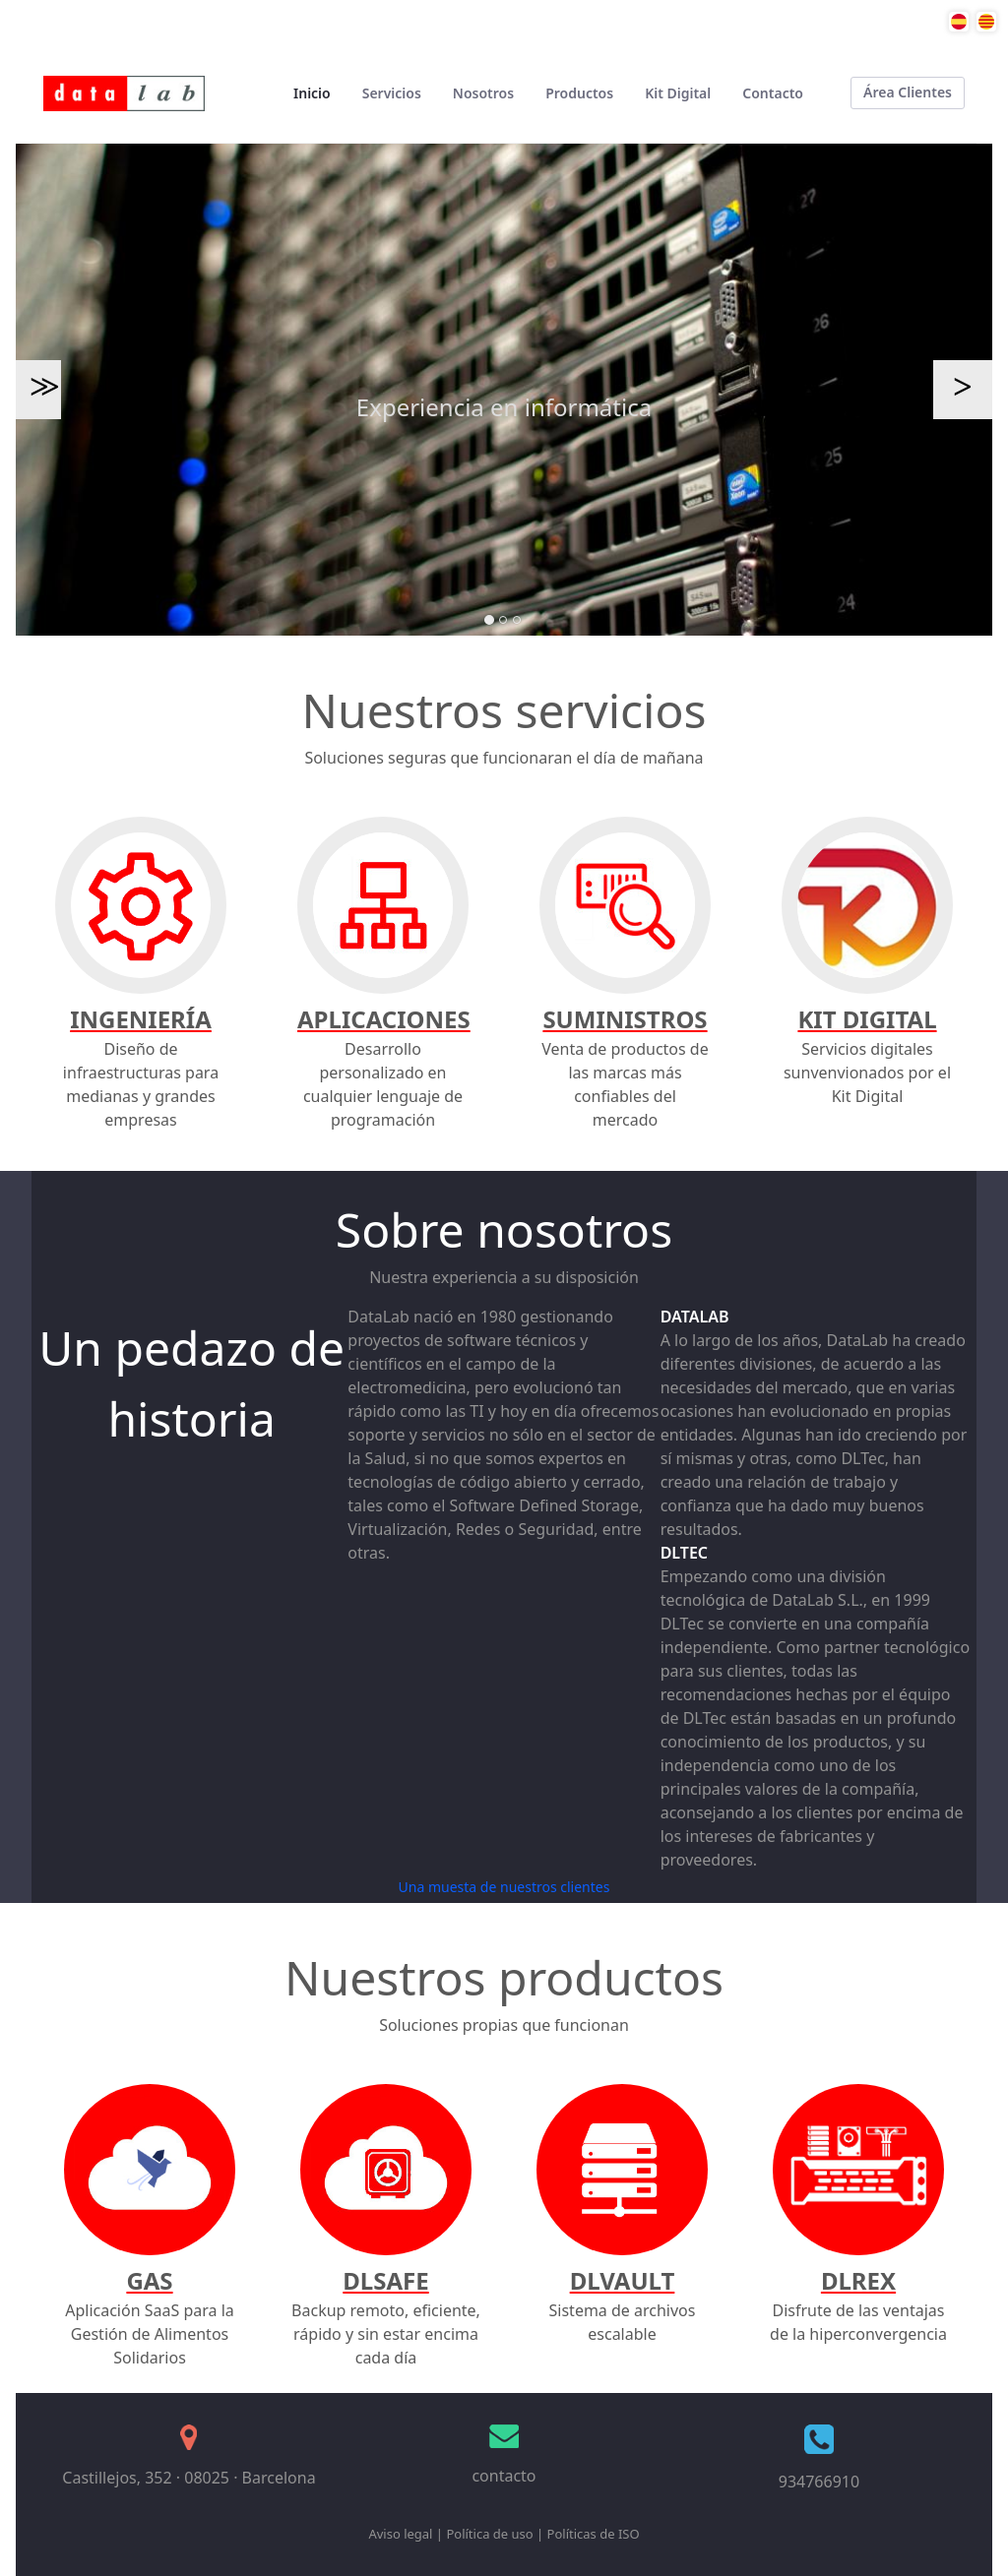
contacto (504, 2475)
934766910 (819, 2481)
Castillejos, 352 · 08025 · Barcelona (188, 2477)
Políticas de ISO (593, 2534)
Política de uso (489, 2534)
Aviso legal (400, 2534)
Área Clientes (907, 92)
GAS (149, 2280)
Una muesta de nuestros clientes (504, 1886)
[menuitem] (312, 93)
